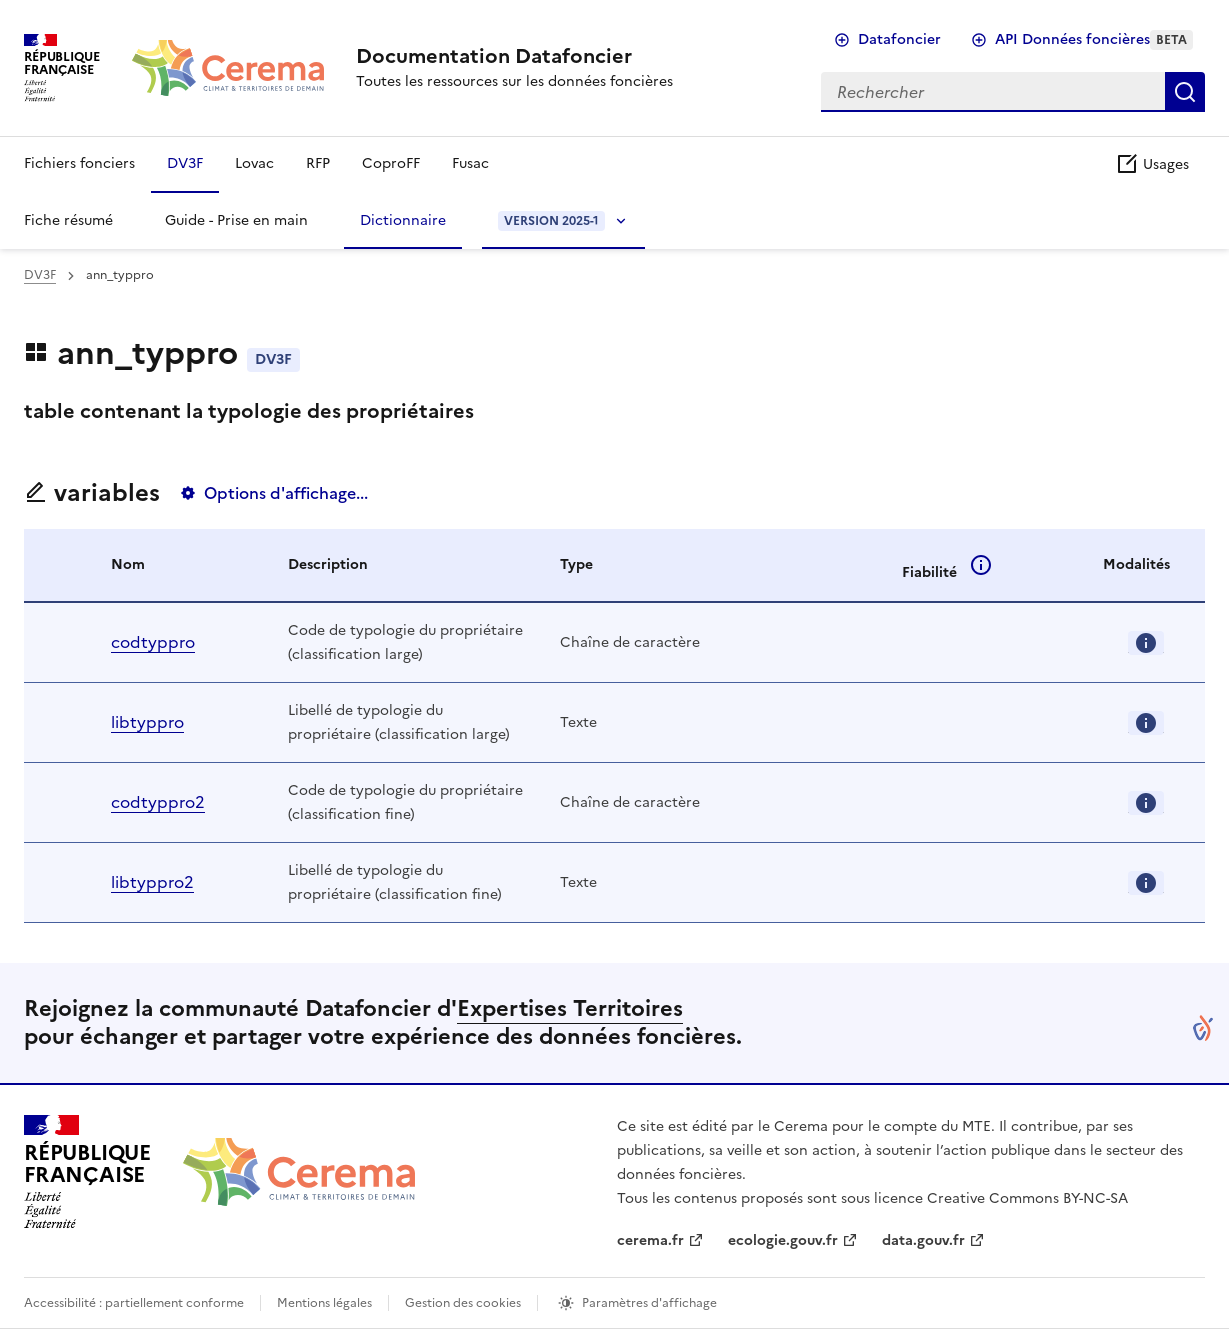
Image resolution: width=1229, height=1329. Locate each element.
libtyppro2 (152, 882)
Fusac (470, 163)
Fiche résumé (68, 220)
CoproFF (391, 163)
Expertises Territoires (570, 1008)
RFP (318, 163)
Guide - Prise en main (236, 220)
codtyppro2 (158, 802)
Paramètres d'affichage (649, 1303)
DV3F (185, 163)
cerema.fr (650, 1240)
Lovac (254, 163)
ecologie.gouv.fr (783, 1240)
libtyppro (147, 722)
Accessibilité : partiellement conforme (134, 1303)
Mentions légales (324, 1303)
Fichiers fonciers (79, 163)
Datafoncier (899, 39)
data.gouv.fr (923, 1240)
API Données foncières (1094, 39)
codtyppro (153, 642)
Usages (1152, 164)
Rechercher (1185, 92)
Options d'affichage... (286, 493)
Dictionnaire (403, 220)
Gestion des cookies (463, 1303)
